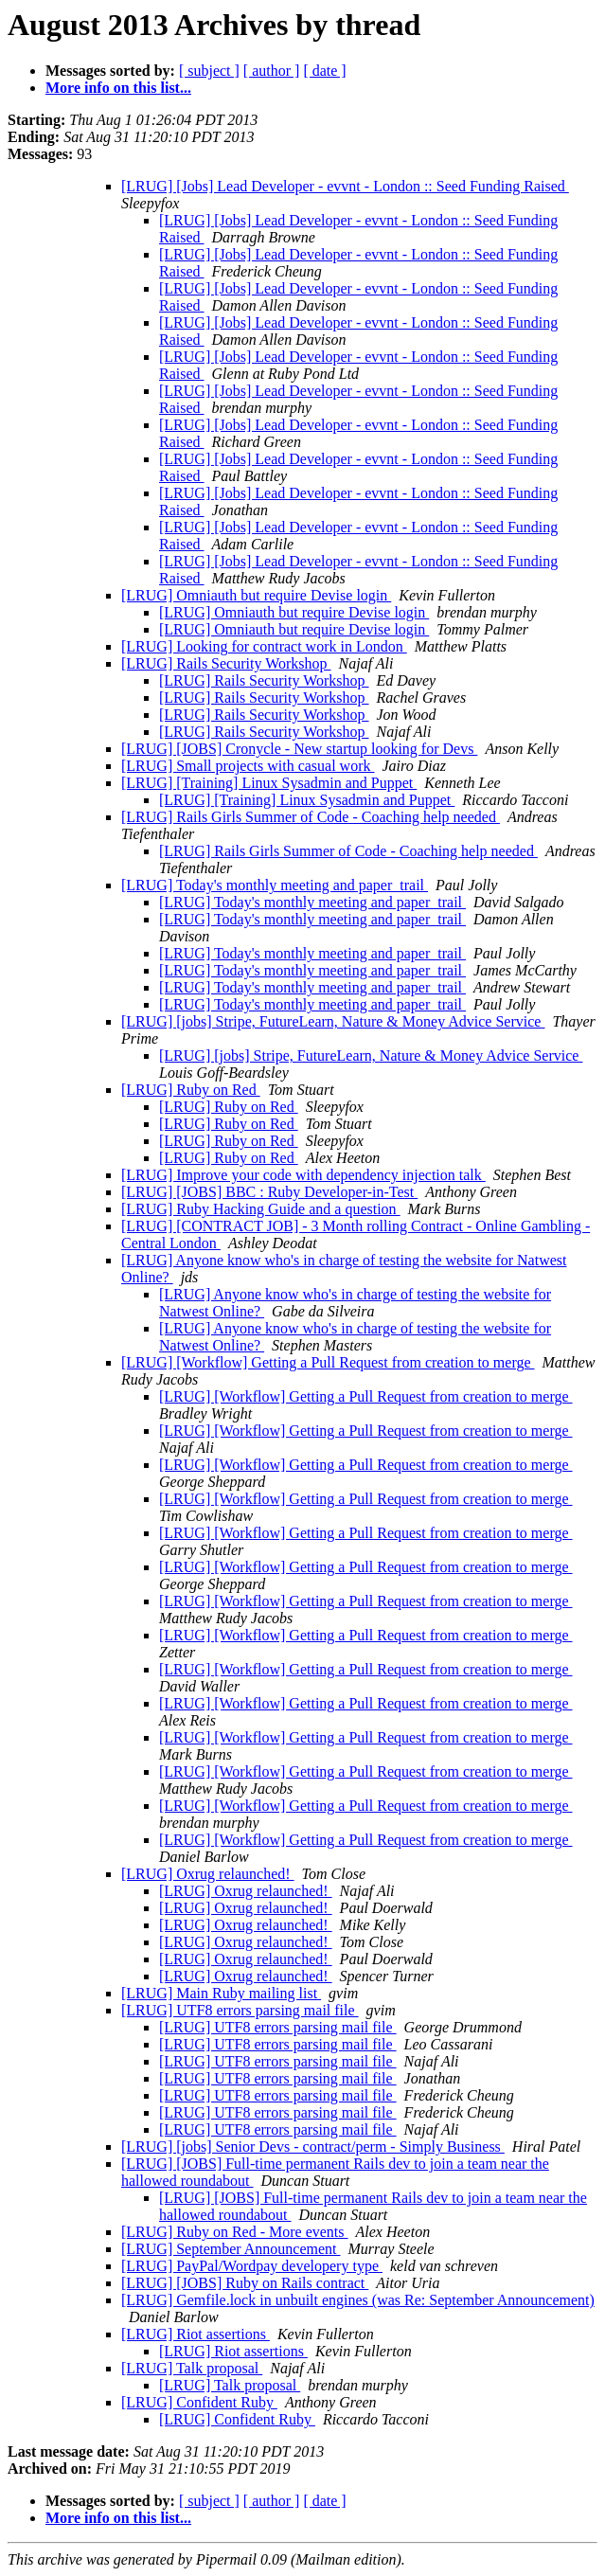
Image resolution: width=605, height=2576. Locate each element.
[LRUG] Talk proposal (191, 2368)
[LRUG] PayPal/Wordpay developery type (252, 2266)
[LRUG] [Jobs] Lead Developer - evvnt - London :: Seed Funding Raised (345, 186)
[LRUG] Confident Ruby (199, 2402)
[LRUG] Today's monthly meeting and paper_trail (274, 885)
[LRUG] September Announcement (231, 2249)
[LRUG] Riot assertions (195, 2334)
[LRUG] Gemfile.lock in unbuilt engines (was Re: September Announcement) (358, 2300)
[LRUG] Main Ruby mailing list (221, 1993)
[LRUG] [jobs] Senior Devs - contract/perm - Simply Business (313, 2146)
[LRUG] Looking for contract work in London (264, 646)
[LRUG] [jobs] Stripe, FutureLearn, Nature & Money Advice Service (332, 1021)
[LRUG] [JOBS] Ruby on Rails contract (244, 2283)
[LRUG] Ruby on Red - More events (234, 2232)
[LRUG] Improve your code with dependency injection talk (303, 1175)
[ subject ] (209, 71)
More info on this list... (118, 88)
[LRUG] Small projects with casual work (248, 766)
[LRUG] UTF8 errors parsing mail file (240, 2010)
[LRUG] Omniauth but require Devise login (256, 595)
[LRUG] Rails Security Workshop (226, 663)
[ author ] (271, 71)
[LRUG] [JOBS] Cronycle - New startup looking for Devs (299, 749)
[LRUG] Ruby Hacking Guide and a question (260, 1209)
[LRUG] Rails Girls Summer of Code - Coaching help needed (310, 817)
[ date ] (324, 71)
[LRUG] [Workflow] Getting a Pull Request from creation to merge (328, 1362)
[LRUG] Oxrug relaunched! (207, 1874)
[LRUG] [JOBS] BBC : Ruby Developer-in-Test (269, 1192)
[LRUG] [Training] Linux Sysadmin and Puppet (269, 783)
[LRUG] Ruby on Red (190, 1090)
